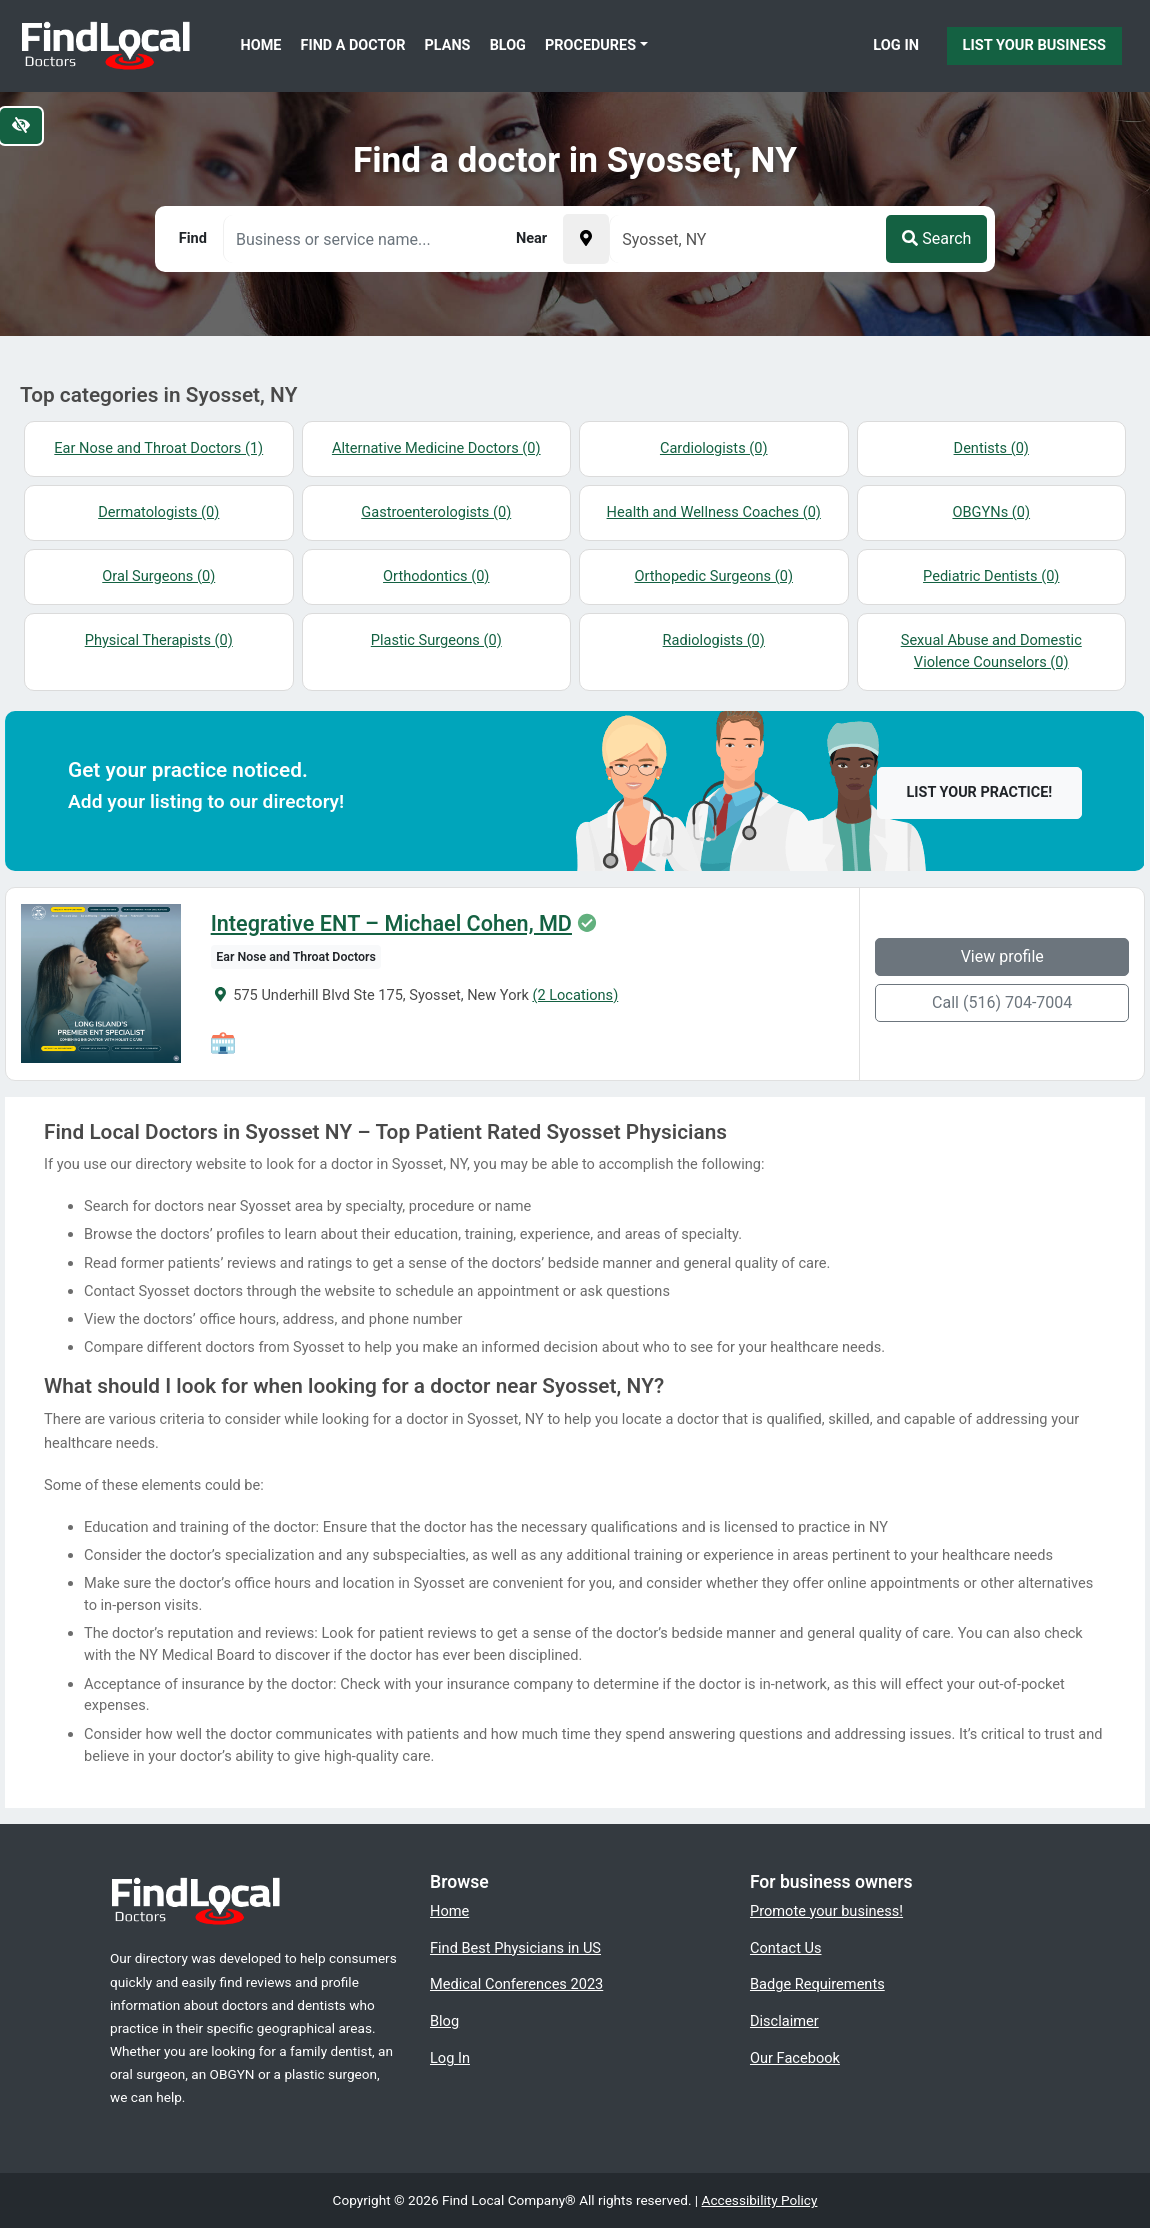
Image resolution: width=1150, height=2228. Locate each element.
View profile (1002, 956)
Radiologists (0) (714, 640)
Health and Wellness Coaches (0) (714, 512)
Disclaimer (784, 2021)
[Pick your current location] (586, 239)
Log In (896, 45)
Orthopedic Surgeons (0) (713, 576)
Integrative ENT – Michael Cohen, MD (391, 924)
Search (936, 238)
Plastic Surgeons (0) (436, 640)
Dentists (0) (991, 448)
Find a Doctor (353, 45)
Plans (448, 45)
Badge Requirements (817, 1984)
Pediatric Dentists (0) (991, 576)
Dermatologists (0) (158, 512)
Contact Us (786, 1948)
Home (261, 45)
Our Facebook (795, 2058)
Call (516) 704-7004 (1002, 1002)
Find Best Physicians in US (515, 1948)
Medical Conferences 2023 (516, 1984)
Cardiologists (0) (714, 448)
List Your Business (1034, 45)
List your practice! (980, 792)
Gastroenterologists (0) (436, 512)
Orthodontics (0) (436, 576)
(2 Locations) (575, 995)
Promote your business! (826, 1911)
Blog (508, 45)
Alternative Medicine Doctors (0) (436, 448)
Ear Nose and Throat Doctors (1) (158, 448)
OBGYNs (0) (991, 512)
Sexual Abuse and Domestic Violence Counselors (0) (991, 651)
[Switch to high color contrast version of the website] (21, 126)
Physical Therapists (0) (159, 640)
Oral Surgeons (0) (158, 576)
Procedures (590, 45)
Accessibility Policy (760, 2200)
